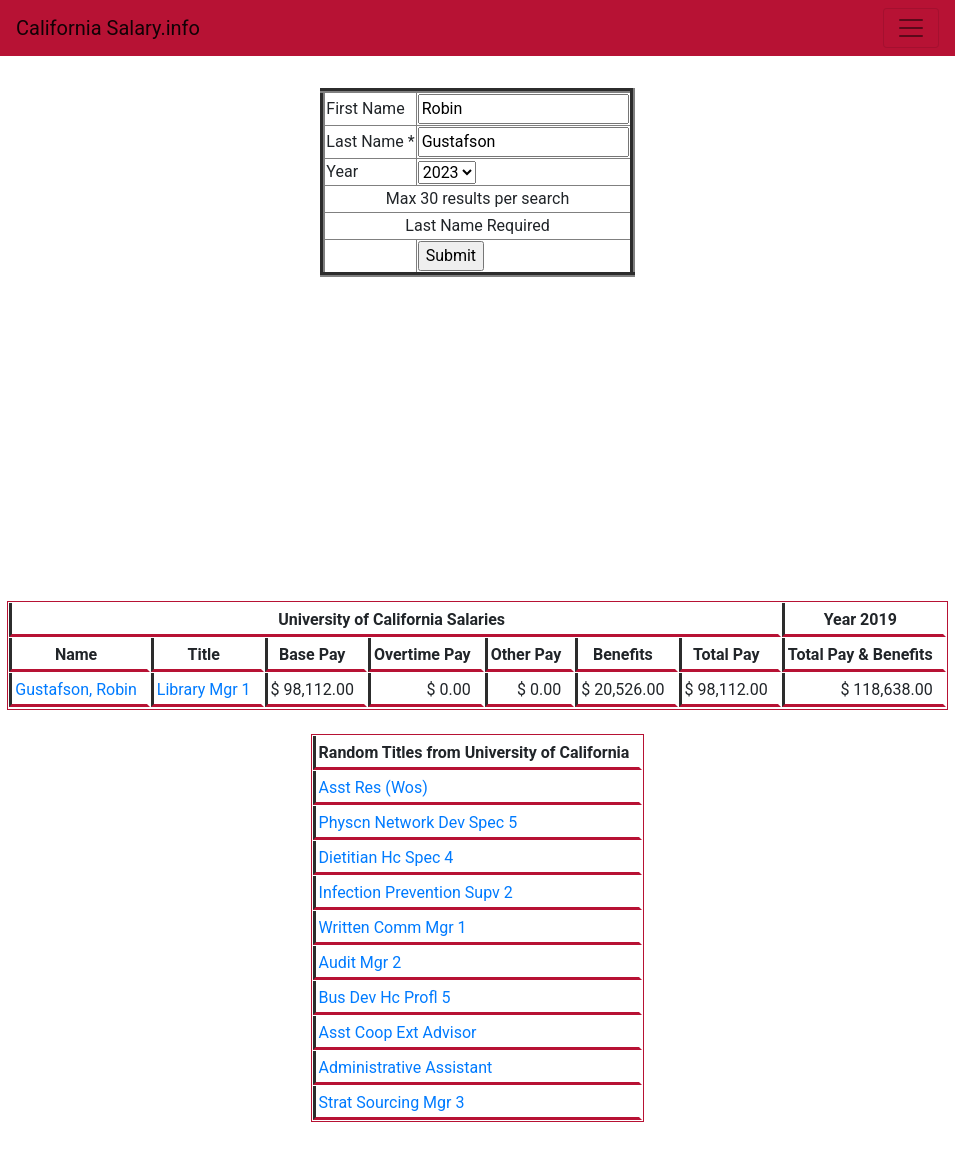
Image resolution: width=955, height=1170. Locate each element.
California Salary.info (108, 28)
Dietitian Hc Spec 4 (386, 857)
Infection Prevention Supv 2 (416, 892)
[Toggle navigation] (911, 28)
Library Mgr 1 (204, 689)
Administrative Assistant (406, 1067)
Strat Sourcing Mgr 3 (392, 1102)
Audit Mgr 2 (360, 962)
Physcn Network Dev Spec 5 (418, 822)
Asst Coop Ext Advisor (398, 1032)
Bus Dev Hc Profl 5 (385, 997)
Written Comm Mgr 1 (393, 927)
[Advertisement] (478, 451)
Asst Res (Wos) (373, 787)
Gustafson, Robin (76, 689)
